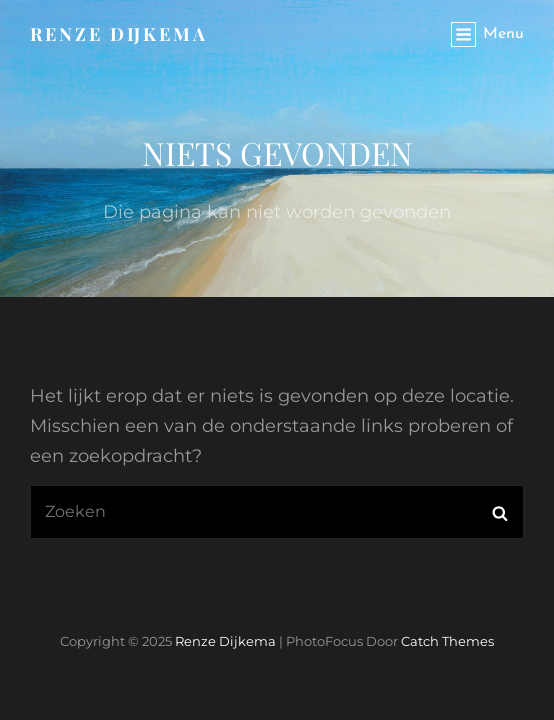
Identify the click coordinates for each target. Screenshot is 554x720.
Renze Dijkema (119, 34)
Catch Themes (447, 641)
